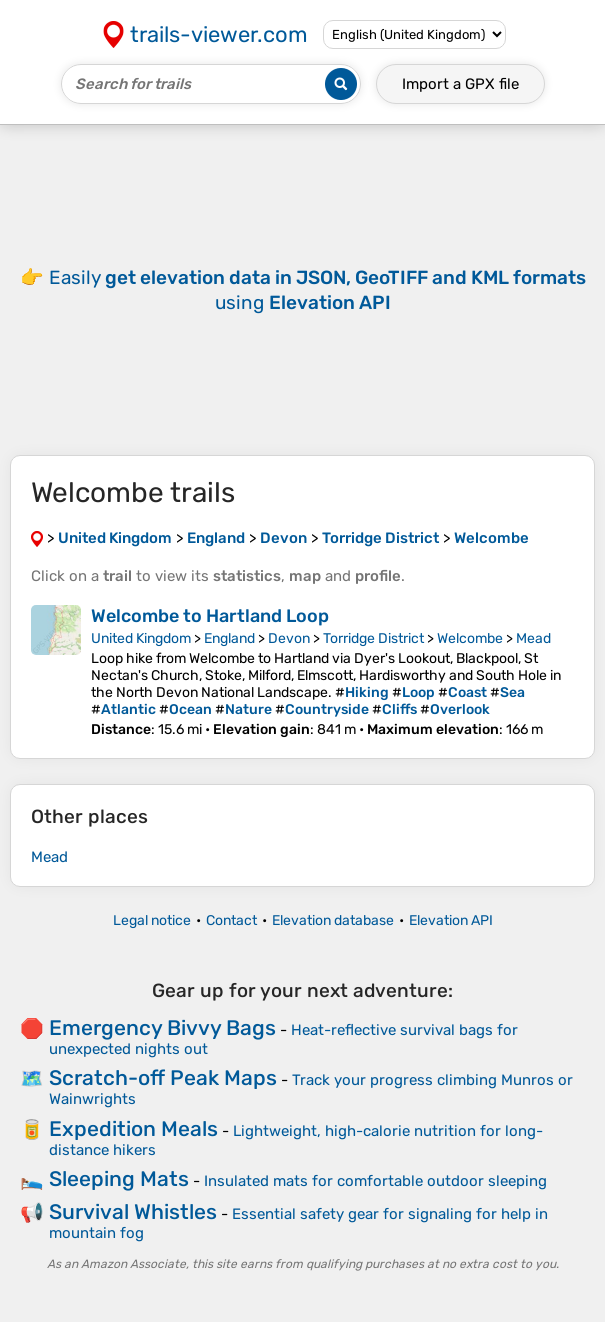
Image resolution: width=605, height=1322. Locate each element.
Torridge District (373, 638)
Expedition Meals (133, 1128)
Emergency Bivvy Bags (162, 1027)
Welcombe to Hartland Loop (210, 616)
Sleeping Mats (119, 1178)
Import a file (460, 84)
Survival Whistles (133, 1211)
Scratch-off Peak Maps (163, 1077)
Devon (289, 638)
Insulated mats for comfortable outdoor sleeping (375, 1181)
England (229, 638)
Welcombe (470, 638)
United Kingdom (141, 638)
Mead (533, 638)
